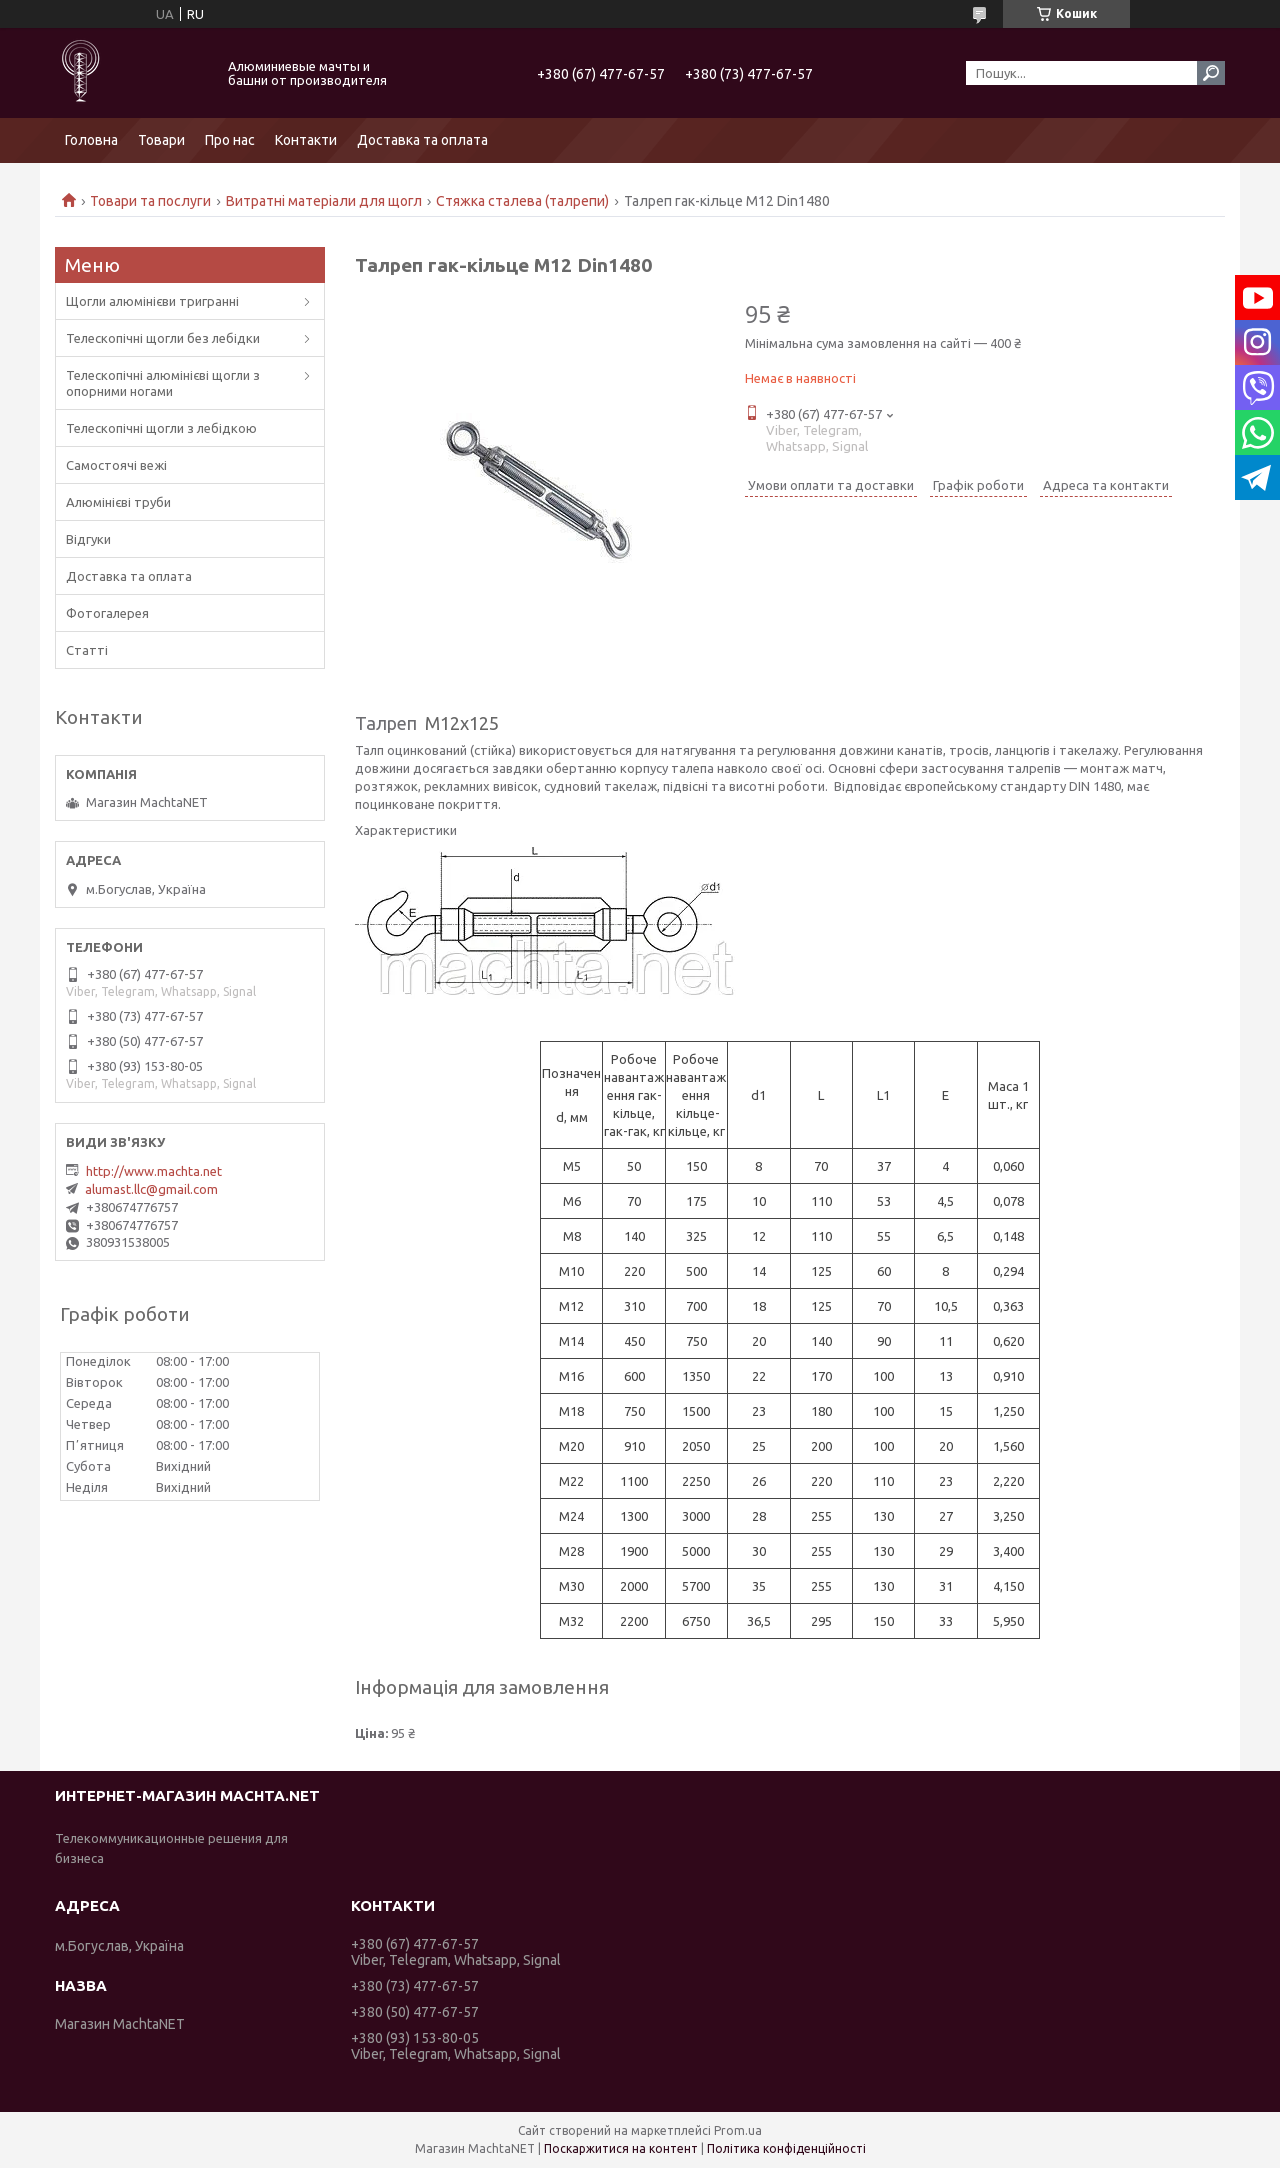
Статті (87, 650)
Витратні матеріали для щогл (324, 201)
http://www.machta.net (154, 1171)
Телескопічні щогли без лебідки (163, 338)
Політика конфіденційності (786, 2148)
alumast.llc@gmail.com (151, 1189)
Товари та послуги (150, 201)
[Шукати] (1211, 73)
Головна (91, 140)
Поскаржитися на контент (621, 2148)
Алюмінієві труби (118, 502)
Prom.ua (738, 2130)
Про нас (230, 140)
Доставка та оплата (422, 140)
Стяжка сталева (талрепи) (522, 201)
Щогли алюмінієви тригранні (152, 301)
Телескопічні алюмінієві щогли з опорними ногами (163, 383)
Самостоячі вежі (116, 465)
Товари (161, 140)
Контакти (306, 140)
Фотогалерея (107, 613)
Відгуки (88, 539)
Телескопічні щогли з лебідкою (161, 428)
